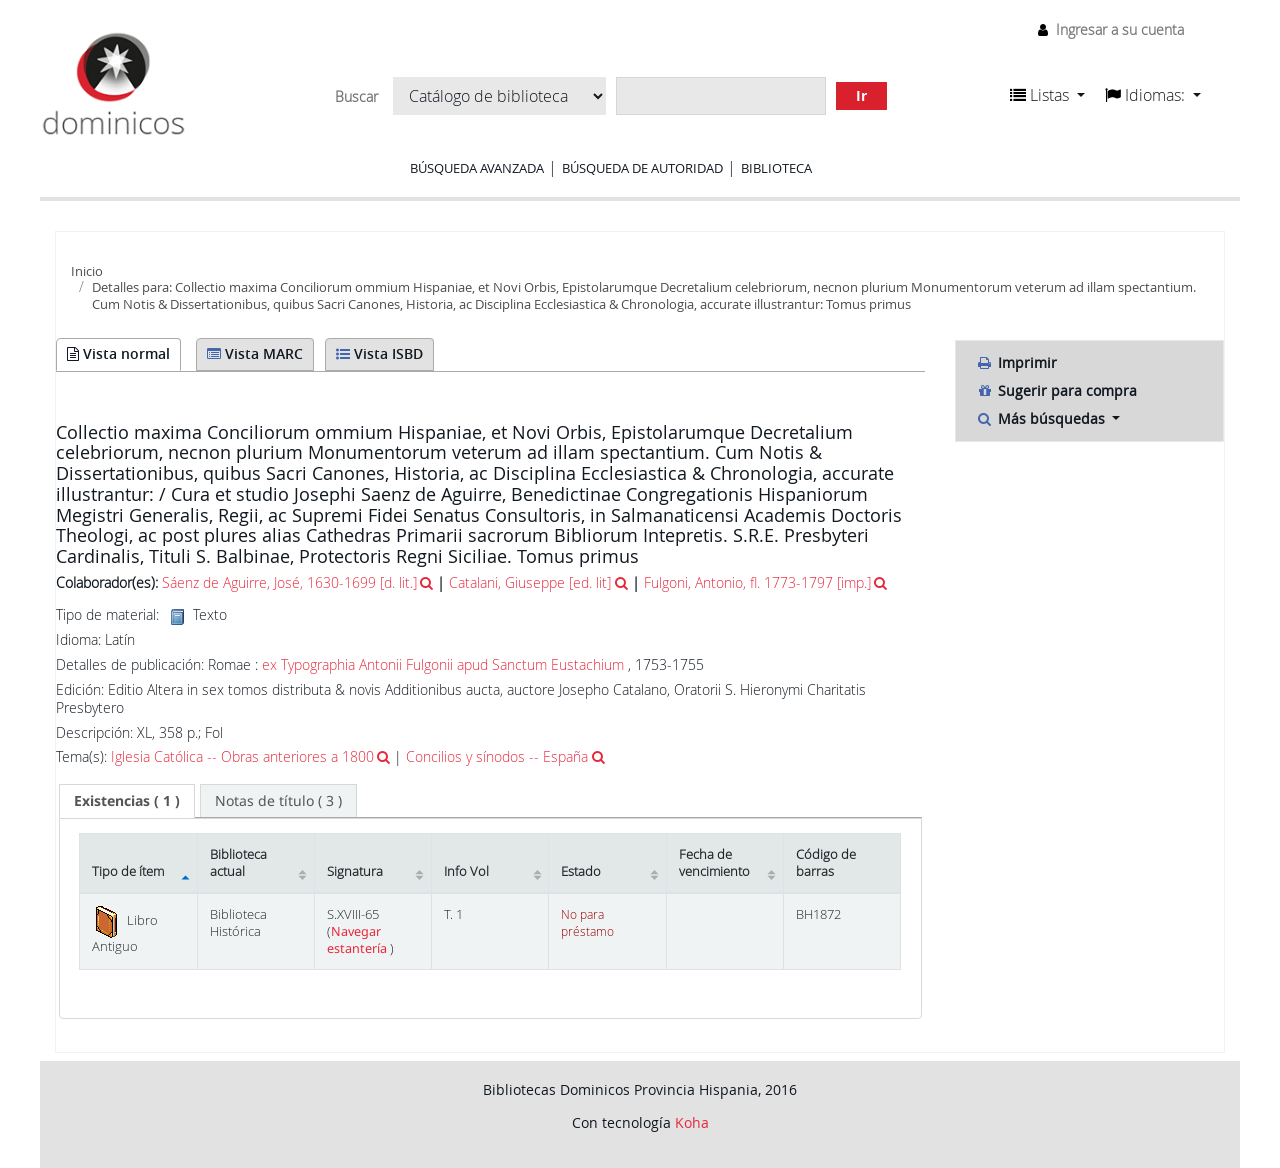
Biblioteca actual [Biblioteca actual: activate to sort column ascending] (238, 863)
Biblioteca (776, 168)
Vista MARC (255, 353)
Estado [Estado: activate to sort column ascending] (581, 871)
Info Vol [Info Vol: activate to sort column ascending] (466, 871)
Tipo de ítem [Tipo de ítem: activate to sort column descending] (128, 871)
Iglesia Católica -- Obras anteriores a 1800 (242, 756)
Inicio (87, 271)
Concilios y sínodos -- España (497, 756)
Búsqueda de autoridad (642, 168)
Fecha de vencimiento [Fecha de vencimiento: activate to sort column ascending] (714, 863)
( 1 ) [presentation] (127, 800)
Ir (861, 95)
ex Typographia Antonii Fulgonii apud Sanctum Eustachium (443, 664)
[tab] (127, 801)
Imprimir (1016, 362)
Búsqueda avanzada (477, 168)
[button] (1047, 95)
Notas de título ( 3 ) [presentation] (278, 800)
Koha (692, 1122)
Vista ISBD (379, 353)
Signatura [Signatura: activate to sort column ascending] (355, 871)
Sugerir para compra (1056, 390)
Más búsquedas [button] (1042, 418)
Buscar (356, 97)
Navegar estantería (358, 940)
